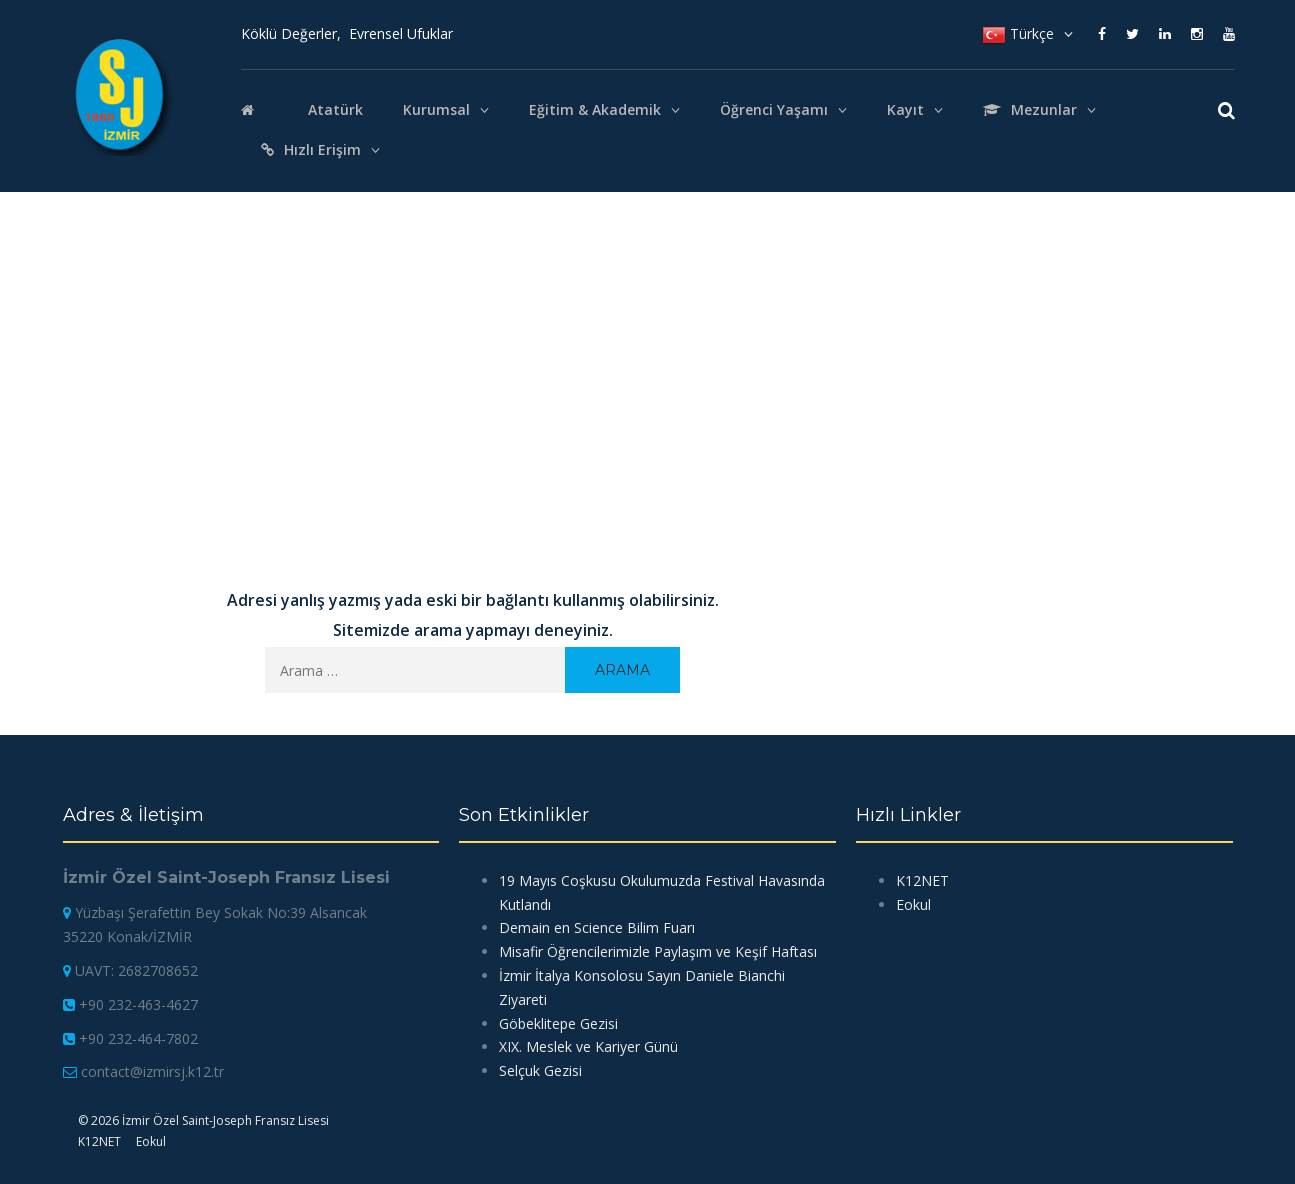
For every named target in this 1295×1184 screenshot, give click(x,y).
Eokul (913, 904)
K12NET (922, 880)
